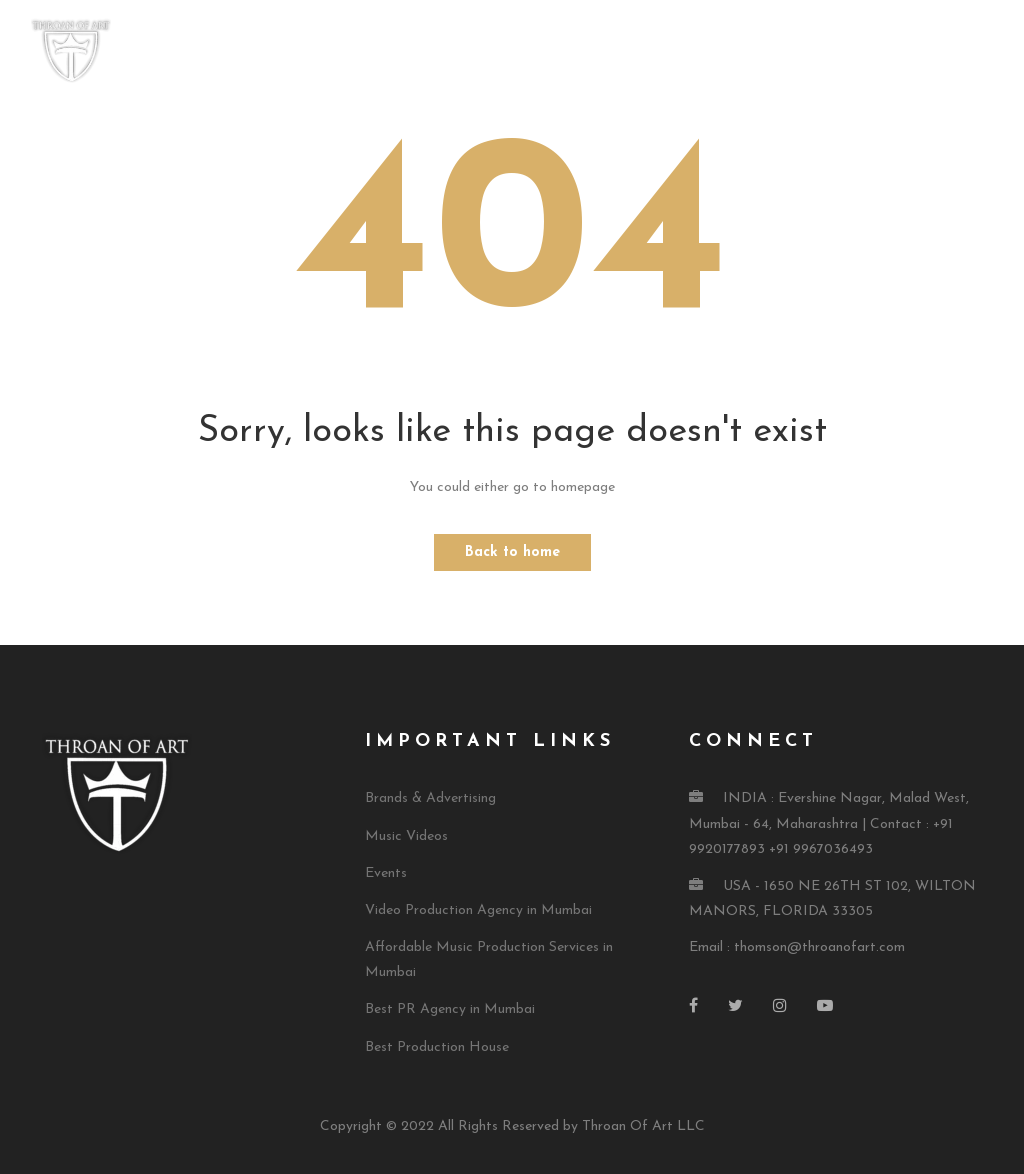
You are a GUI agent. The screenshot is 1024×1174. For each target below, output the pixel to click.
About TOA (501, 52)
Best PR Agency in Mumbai (450, 1009)
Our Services (620, 52)
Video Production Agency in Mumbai (478, 910)
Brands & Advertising (430, 798)
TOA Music (737, 52)
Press (821, 52)
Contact (900, 52)
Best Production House (437, 1047)
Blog (977, 52)
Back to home (512, 552)
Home (413, 52)
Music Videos (406, 836)
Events (386, 873)
